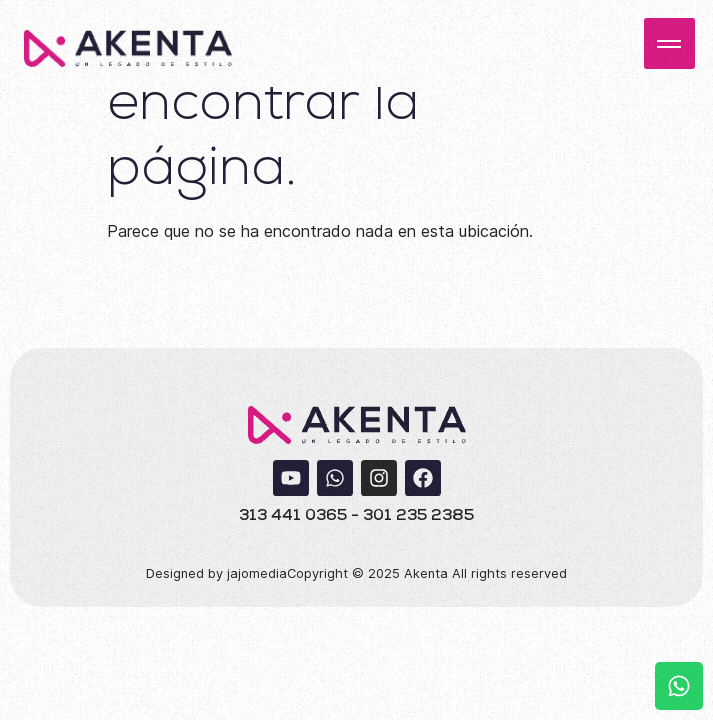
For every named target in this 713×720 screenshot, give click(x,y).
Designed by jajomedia (216, 573)
